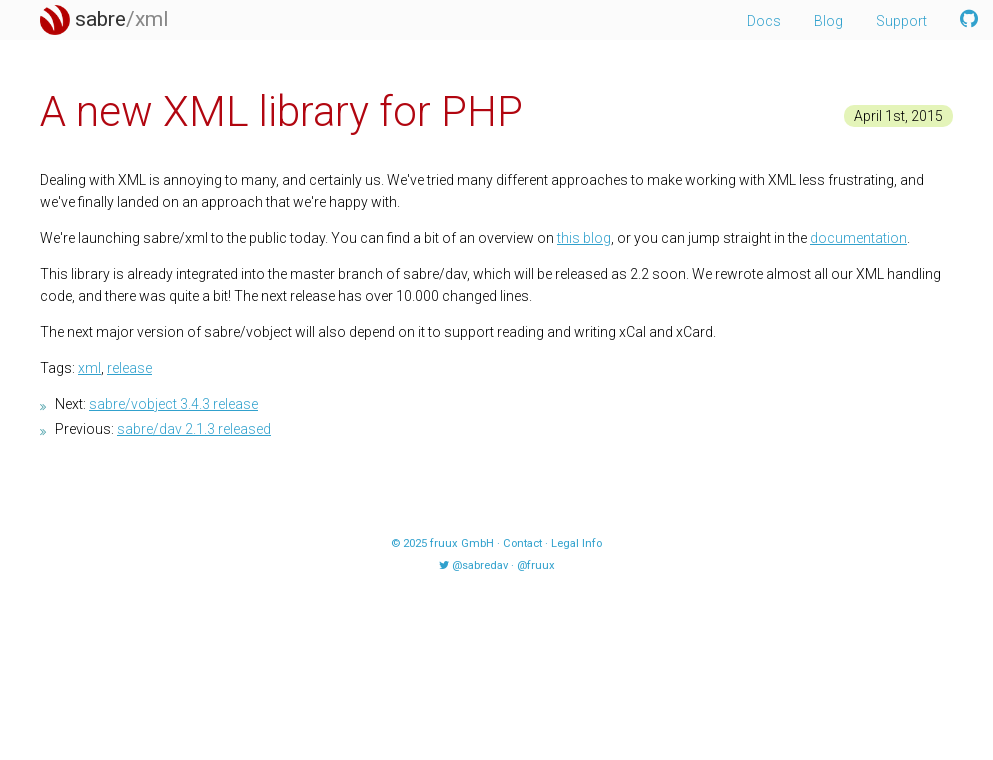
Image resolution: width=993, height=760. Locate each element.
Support (901, 21)
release (129, 368)
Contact (522, 543)
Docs (764, 21)
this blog (584, 238)
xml (89, 368)
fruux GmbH (462, 543)
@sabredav (480, 565)
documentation (858, 238)
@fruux (536, 565)
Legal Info (576, 543)
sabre (104, 19)
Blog (828, 21)
